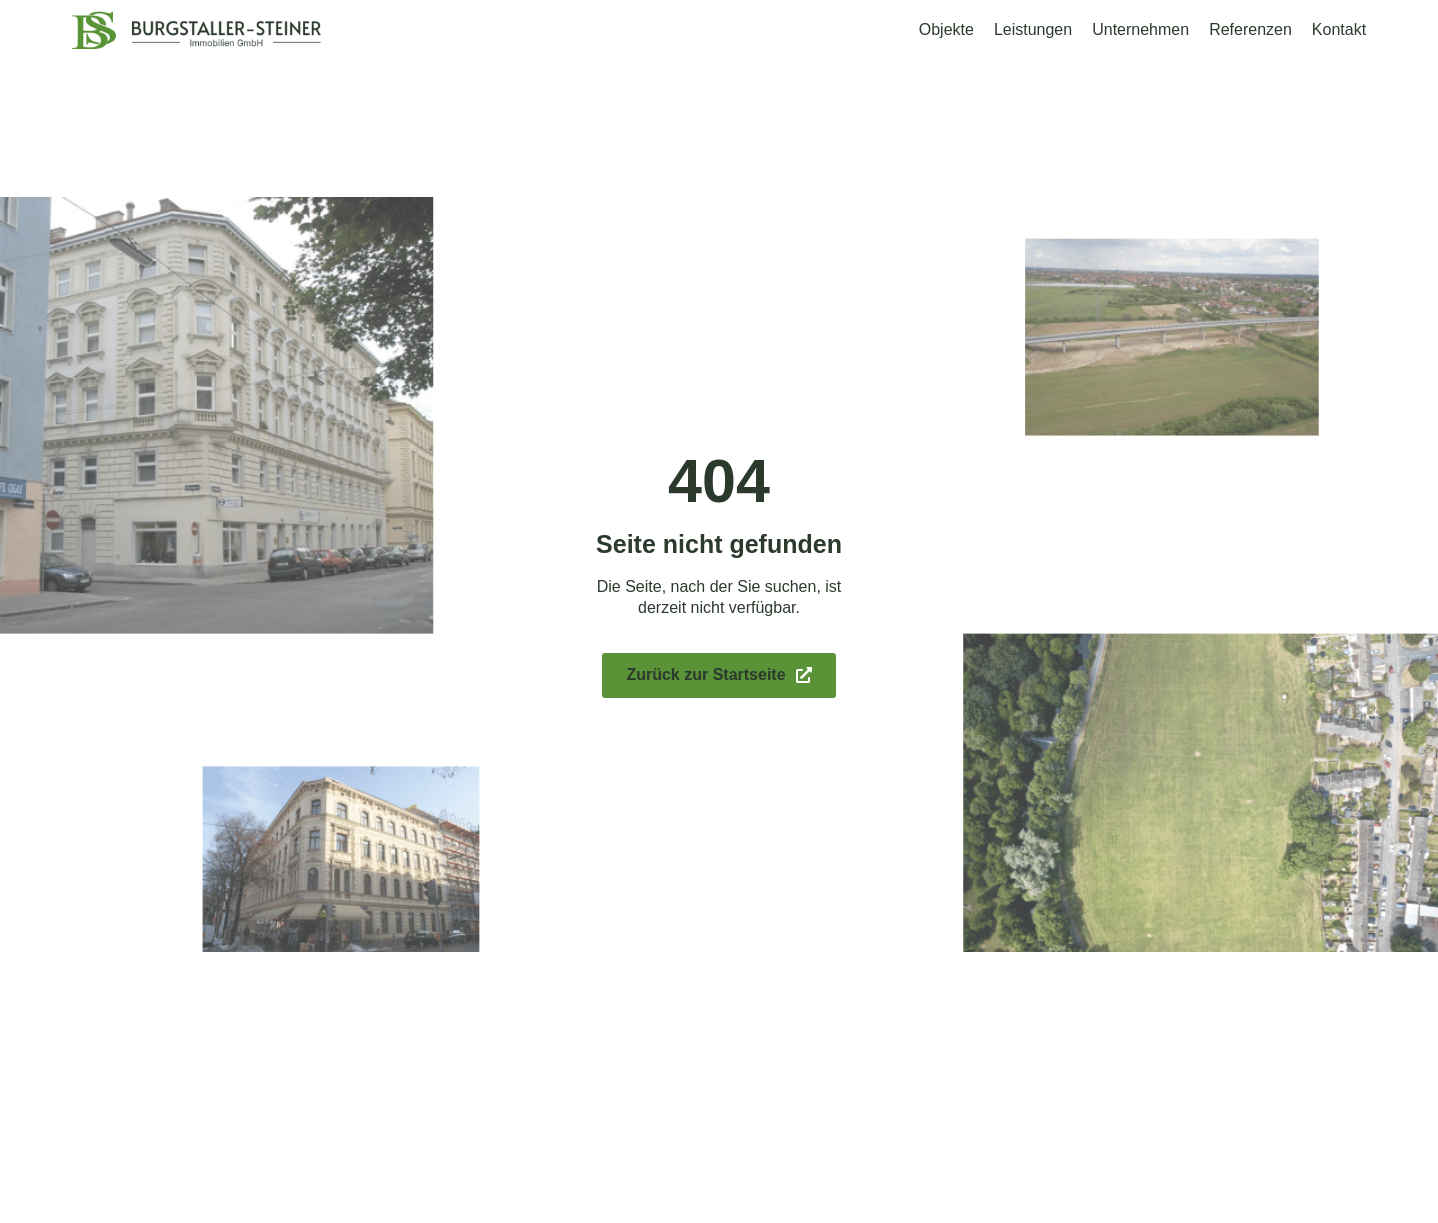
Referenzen (1250, 29)
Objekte (946, 29)
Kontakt (1339, 29)
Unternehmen (1140, 29)
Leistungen (1033, 29)
